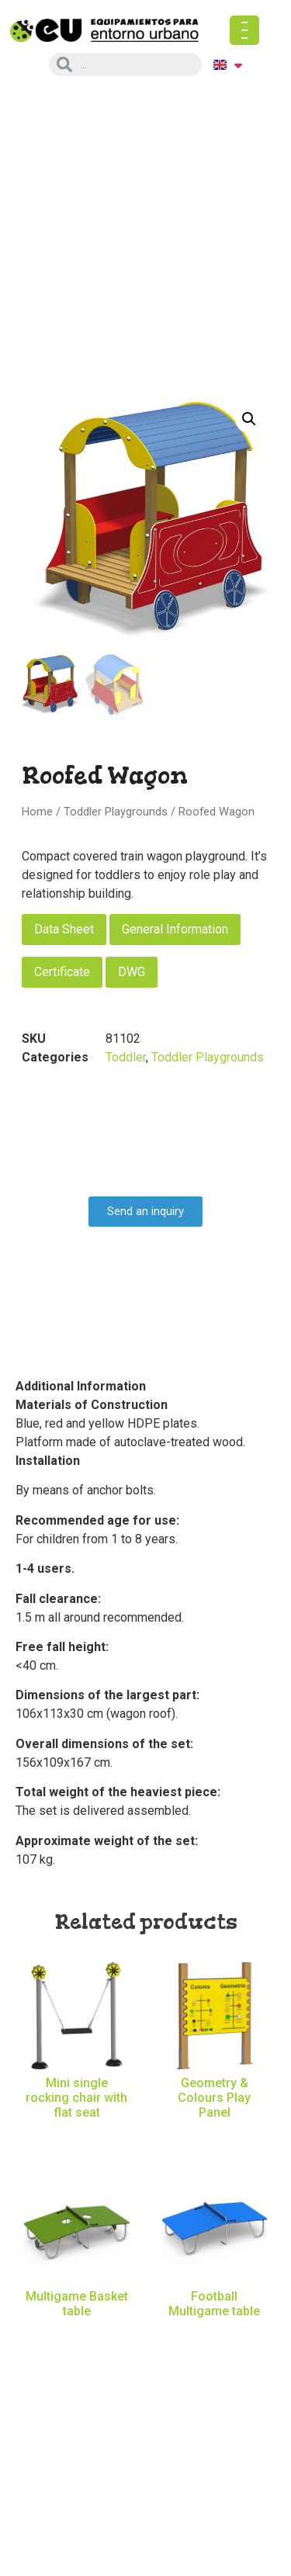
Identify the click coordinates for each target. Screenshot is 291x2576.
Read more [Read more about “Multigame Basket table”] (76, 2337)
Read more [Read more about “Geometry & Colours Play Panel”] (214, 2138)
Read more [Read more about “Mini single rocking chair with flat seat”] (76, 2138)
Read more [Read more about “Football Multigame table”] (214, 2337)
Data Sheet (64, 929)
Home (37, 812)
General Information (175, 929)
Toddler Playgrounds (116, 812)
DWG (131, 971)
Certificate (62, 971)
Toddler (126, 1057)
